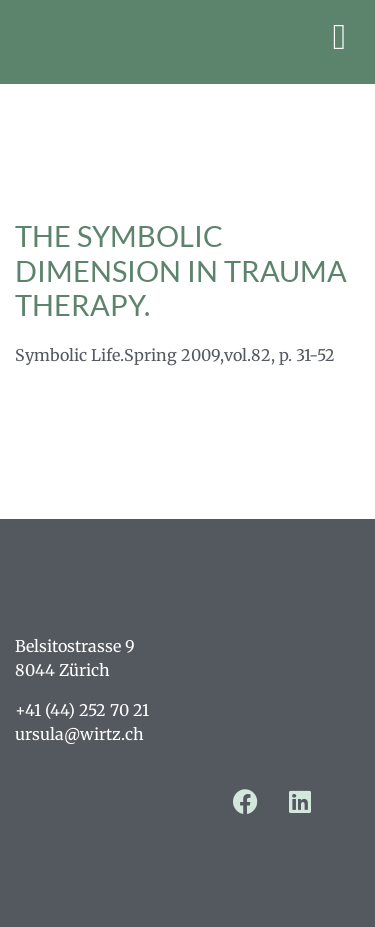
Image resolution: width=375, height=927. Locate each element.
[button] (339, 37)
